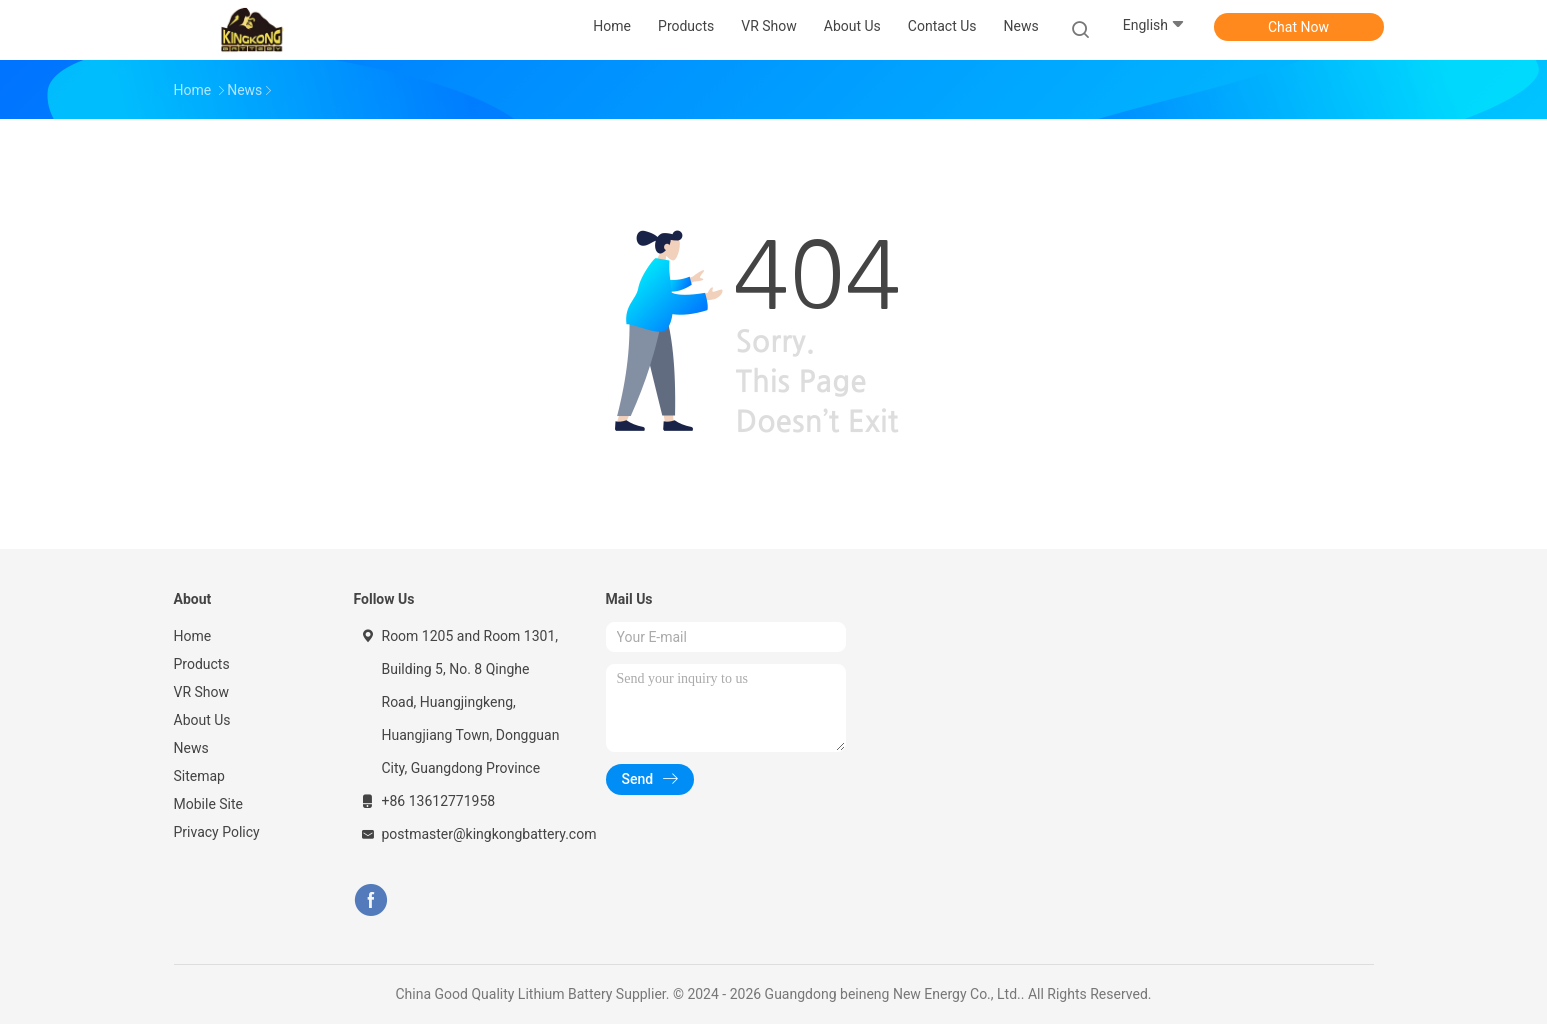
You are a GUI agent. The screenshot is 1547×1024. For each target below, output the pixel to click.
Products (202, 664)
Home (193, 636)
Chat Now (1298, 27)
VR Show (202, 692)
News (191, 748)
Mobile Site (209, 804)
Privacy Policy (217, 832)
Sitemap (199, 776)
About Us (202, 720)
